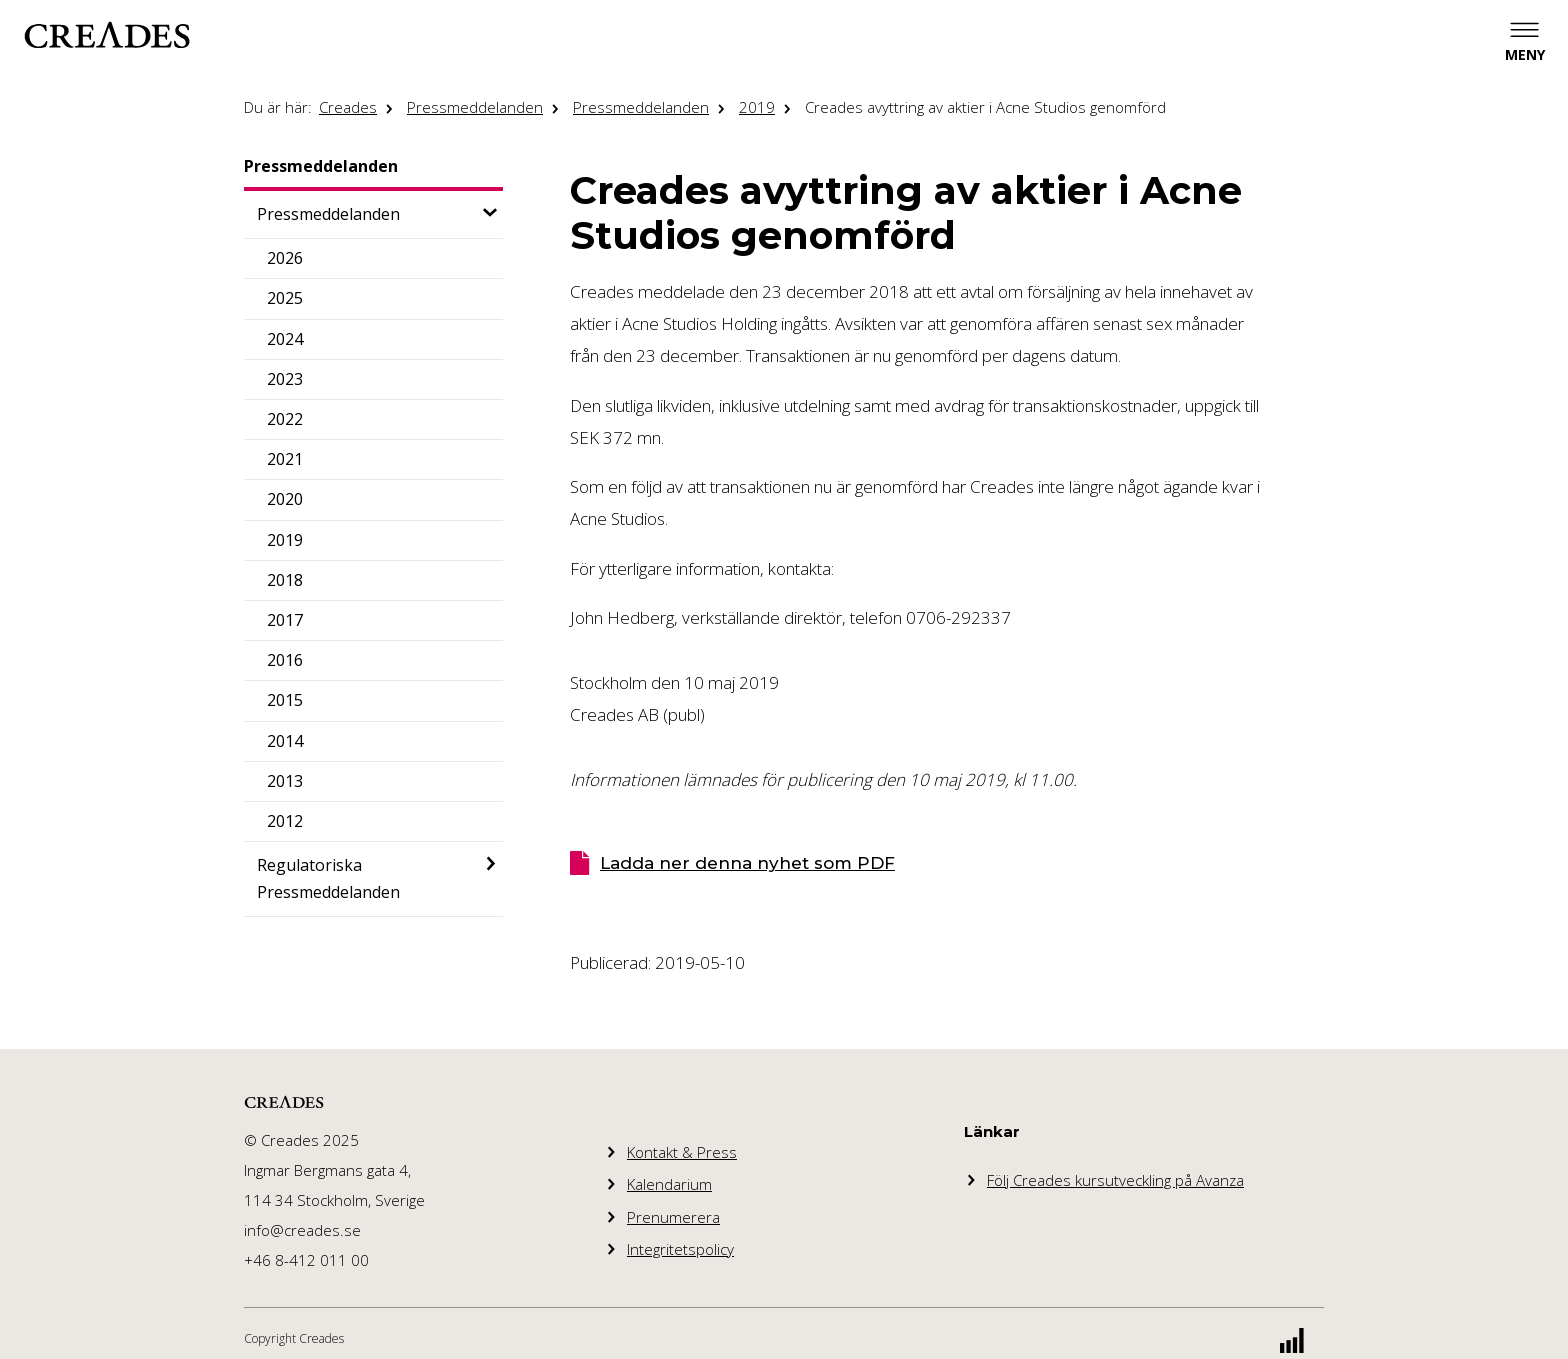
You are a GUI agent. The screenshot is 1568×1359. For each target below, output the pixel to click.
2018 (285, 580)
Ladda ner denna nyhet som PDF (747, 863)
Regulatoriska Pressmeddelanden (328, 878)
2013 (285, 781)
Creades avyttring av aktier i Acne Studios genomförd (985, 107)
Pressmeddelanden (475, 107)
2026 (285, 258)
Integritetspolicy (680, 1249)
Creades (348, 107)
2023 (285, 379)
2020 (285, 499)
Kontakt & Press (682, 1152)
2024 (285, 339)
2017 (285, 620)
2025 (285, 298)
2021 (285, 459)
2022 (285, 419)
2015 (285, 700)
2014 (285, 741)
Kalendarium (669, 1184)
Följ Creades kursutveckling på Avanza (1115, 1180)
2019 (757, 107)
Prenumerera (673, 1217)
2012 (285, 821)
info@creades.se (302, 1230)
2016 (285, 660)
